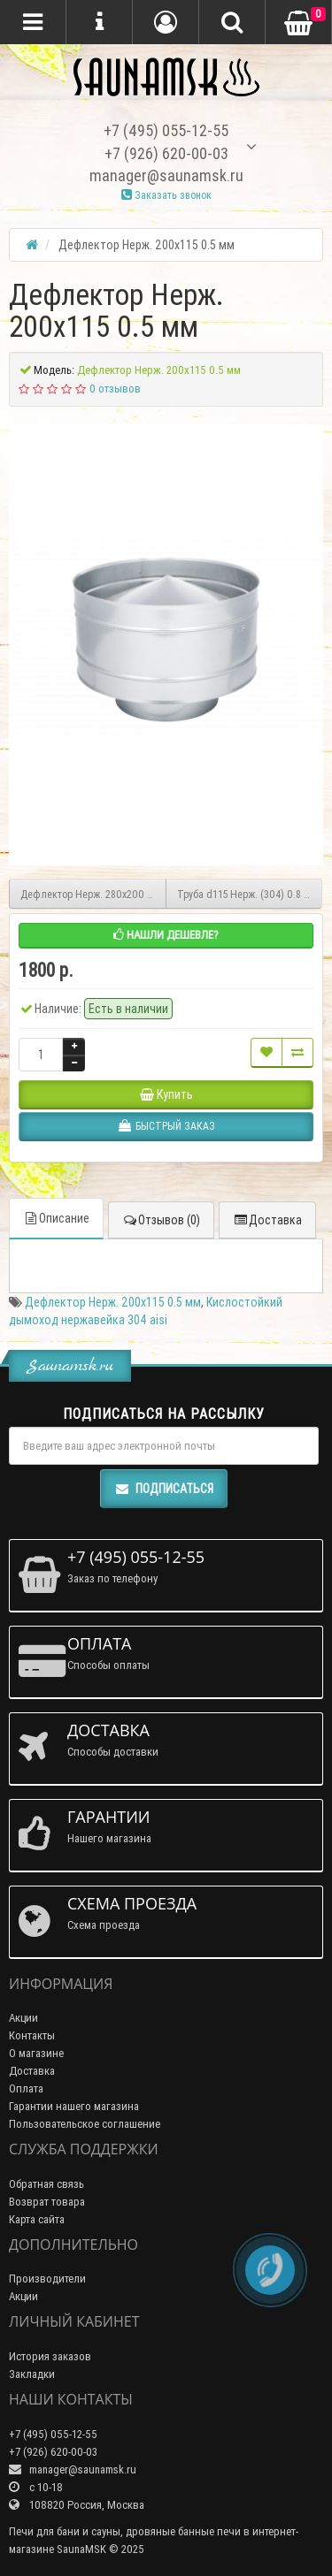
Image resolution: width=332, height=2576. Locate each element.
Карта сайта (37, 2219)
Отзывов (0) (161, 1220)
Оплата (26, 2088)
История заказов (50, 2356)
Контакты (32, 2035)
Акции (23, 2017)
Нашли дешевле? (166, 934)
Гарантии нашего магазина (74, 2106)
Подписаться (163, 1489)
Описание (56, 1218)
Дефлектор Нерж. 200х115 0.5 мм (113, 1302)
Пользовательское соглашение (84, 2123)
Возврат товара (47, 2201)
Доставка (267, 1220)
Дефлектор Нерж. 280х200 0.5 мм (93, 894)
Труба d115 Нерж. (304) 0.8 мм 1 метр (250, 894)
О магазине (36, 2053)
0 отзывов (115, 388)
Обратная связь (46, 2183)
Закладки (32, 2374)
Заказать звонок (166, 195)
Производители (47, 2278)
